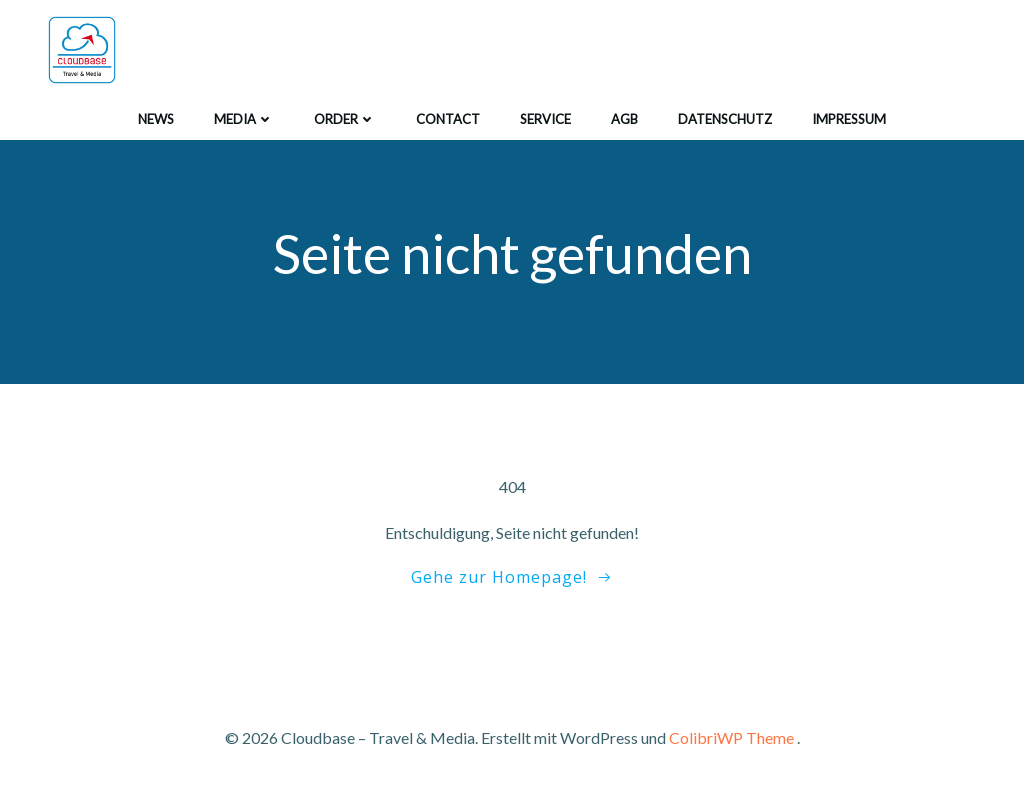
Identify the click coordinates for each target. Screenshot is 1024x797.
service (545, 119)
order (345, 119)
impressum (849, 119)
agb (624, 119)
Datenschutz (725, 119)
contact (448, 119)
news (156, 119)
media (244, 119)
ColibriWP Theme (731, 737)
